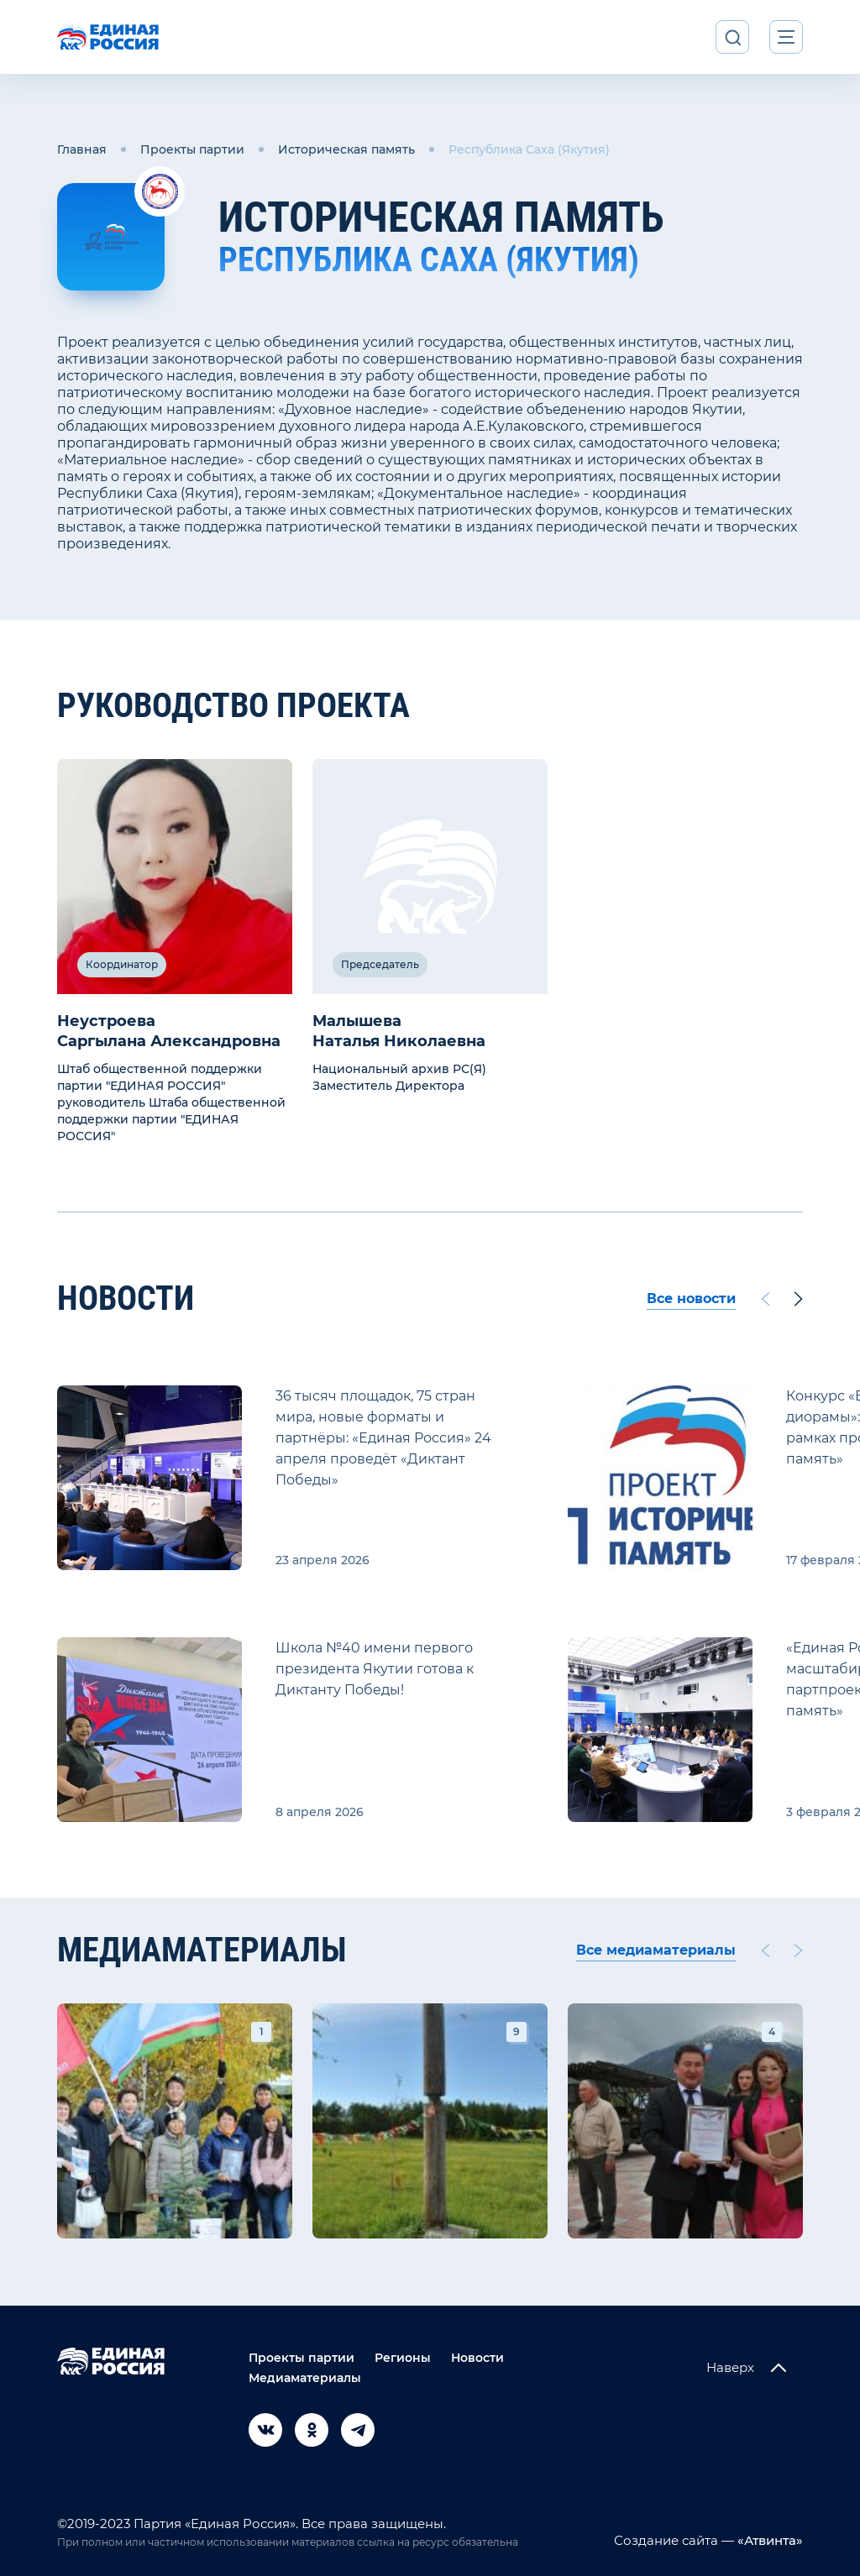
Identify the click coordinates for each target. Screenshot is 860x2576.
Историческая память (346, 149)
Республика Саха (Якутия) (529, 149)
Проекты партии (192, 149)
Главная (82, 149)
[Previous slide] (765, 1298)
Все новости (691, 1298)
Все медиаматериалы (656, 1950)
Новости (477, 2357)
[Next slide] (798, 1299)
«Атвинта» (768, 2540)
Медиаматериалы (305, 2377)
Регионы (403, 2357)
